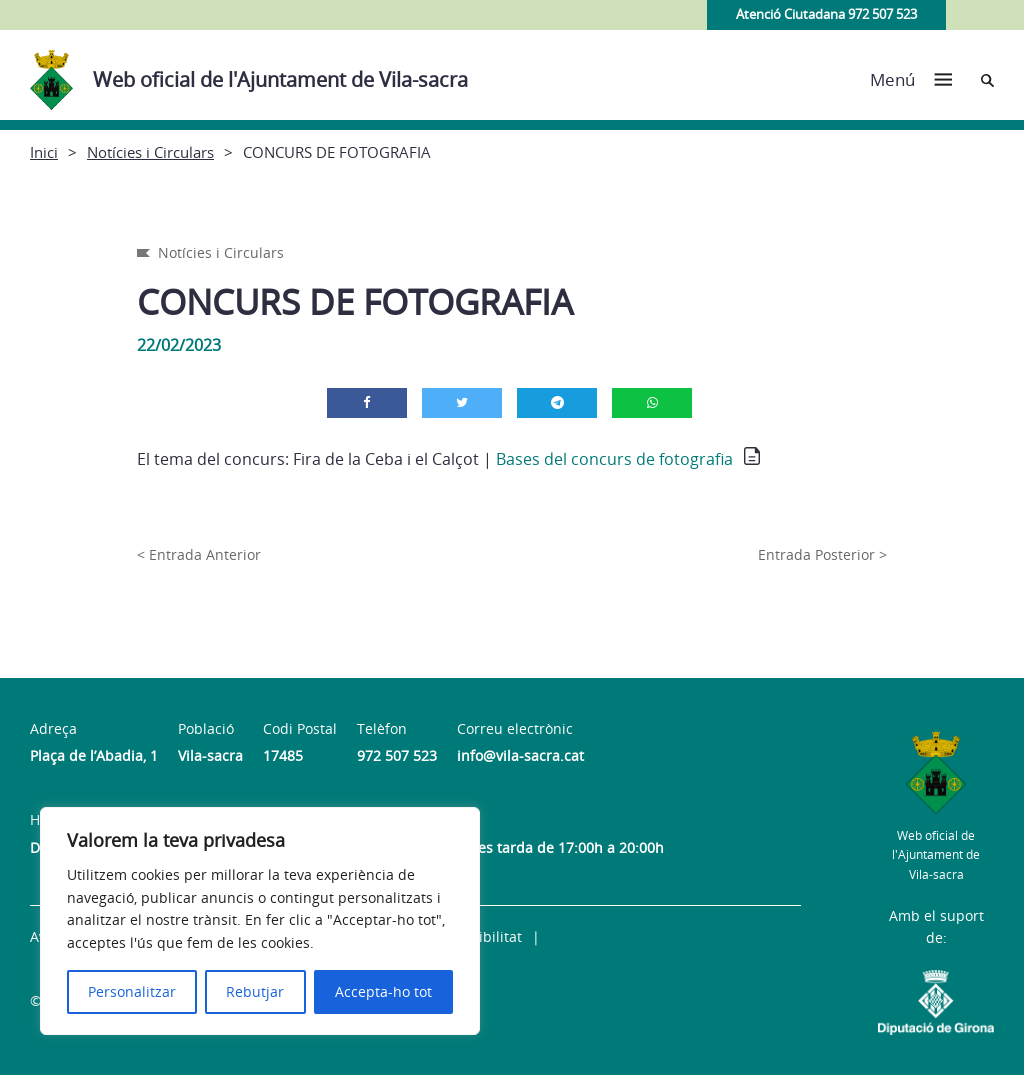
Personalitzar (132, 991)
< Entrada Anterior (199, 554)
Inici (44, 152)
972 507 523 (397, 755)
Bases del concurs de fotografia (614, 459)
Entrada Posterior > (822, 554)
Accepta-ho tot (383, 991)
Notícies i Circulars (150, 152)
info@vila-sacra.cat (520, 755)
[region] (260, 921)
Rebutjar (255, 991)
